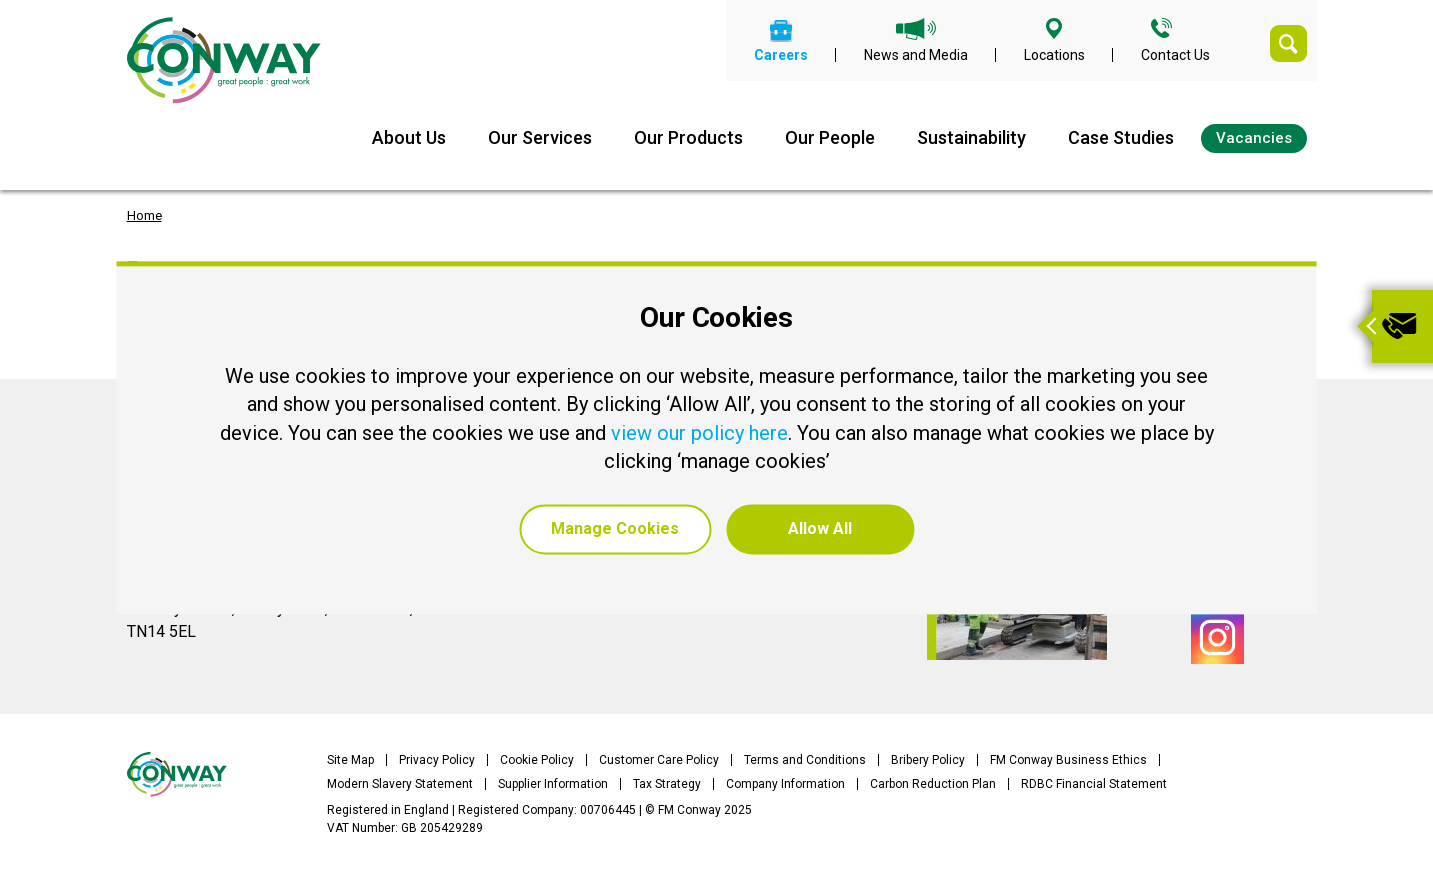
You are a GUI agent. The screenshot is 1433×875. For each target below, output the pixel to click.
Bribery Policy (928, 760)
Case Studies (1121, 137)
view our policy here (699, 433)
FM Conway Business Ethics (1068, 760)
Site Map (350, 760)
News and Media (916, 54)
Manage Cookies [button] (615, 528)
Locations (1054, 54)
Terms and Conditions (805, 760)
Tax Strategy (667, 784)
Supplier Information (553, 784)
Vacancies (1254, 138)
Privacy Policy (437, 760)
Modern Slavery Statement (400, 784)
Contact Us (1175, 54)
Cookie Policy (537, 760)
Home (144, 215)
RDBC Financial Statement (1094, 784)
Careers (781, 54)
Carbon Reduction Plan (933, 784)
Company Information (785, 784)
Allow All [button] (820, 528)
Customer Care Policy (659, 760)
